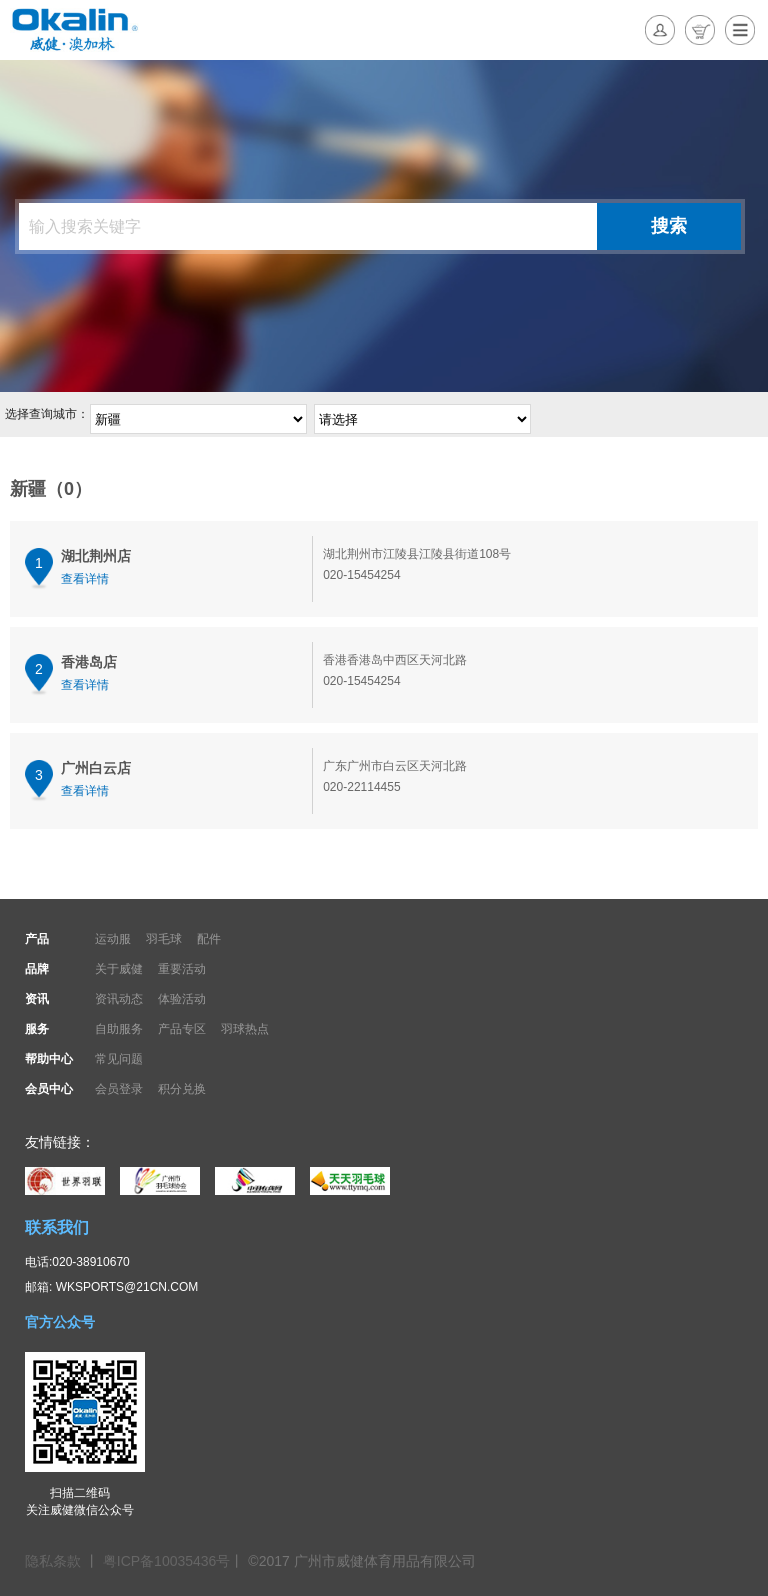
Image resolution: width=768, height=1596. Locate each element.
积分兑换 (182, 1089)
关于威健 (119, 969)
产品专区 (182, 1029)
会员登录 (119, 1089)
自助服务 (119, 1029)
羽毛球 (164, 939)
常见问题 (119, 1059)
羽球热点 (245, 1029)
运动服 (113, 939)
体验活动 (182, 999)
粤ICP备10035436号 (167, 1561)
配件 (209, 939)
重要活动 (182, 969)
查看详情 (85, 579)
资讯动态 (119, 999)
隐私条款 (55, 1561)
